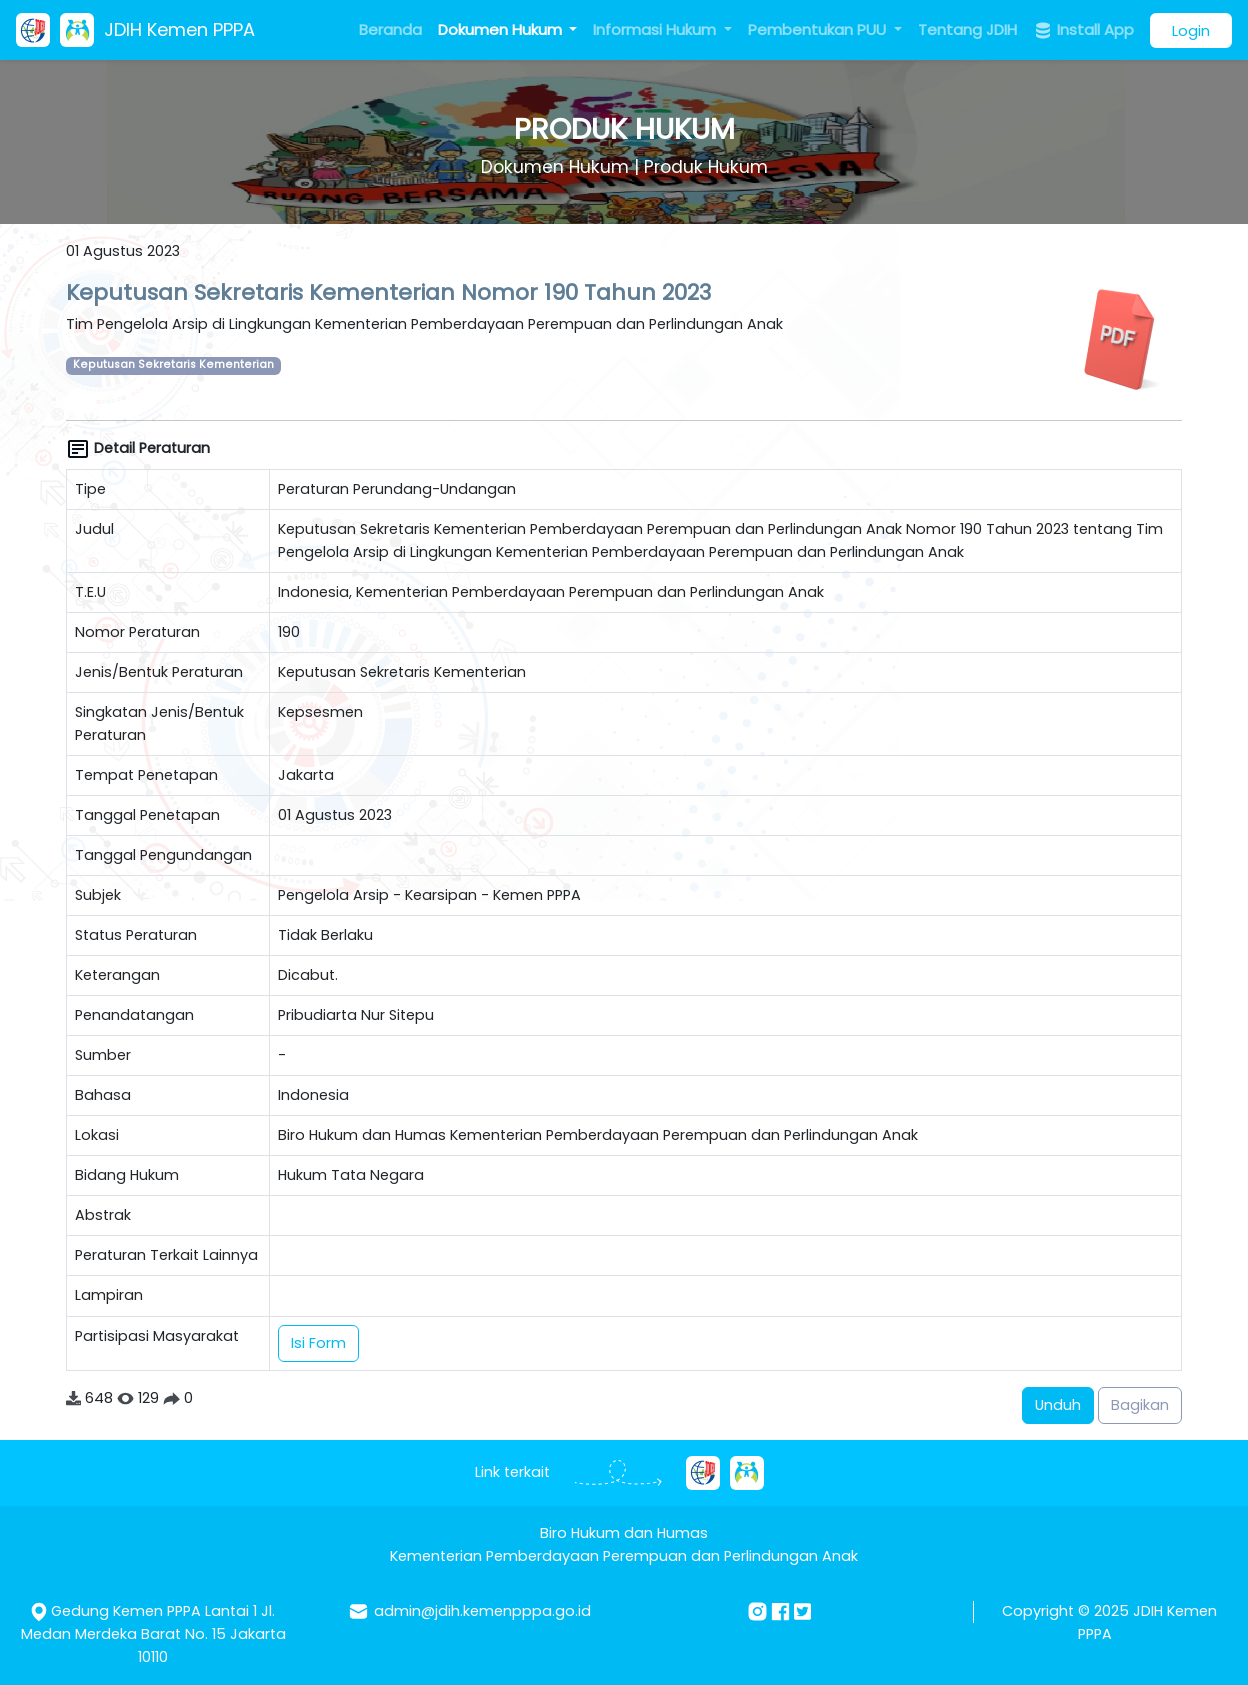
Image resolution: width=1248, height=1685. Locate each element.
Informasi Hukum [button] (656, 29)
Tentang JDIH (967, 29)
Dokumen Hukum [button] (502, 29)
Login (1191, 30)
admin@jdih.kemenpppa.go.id (482, 1611)
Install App (1083, 30)
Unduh (1058, 1405)
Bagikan (1140, 1405)
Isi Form (318, 1343)
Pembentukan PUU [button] (819, 29)
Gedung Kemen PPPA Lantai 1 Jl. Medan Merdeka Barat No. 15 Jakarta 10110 (153, 1634)
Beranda (390, 29)
